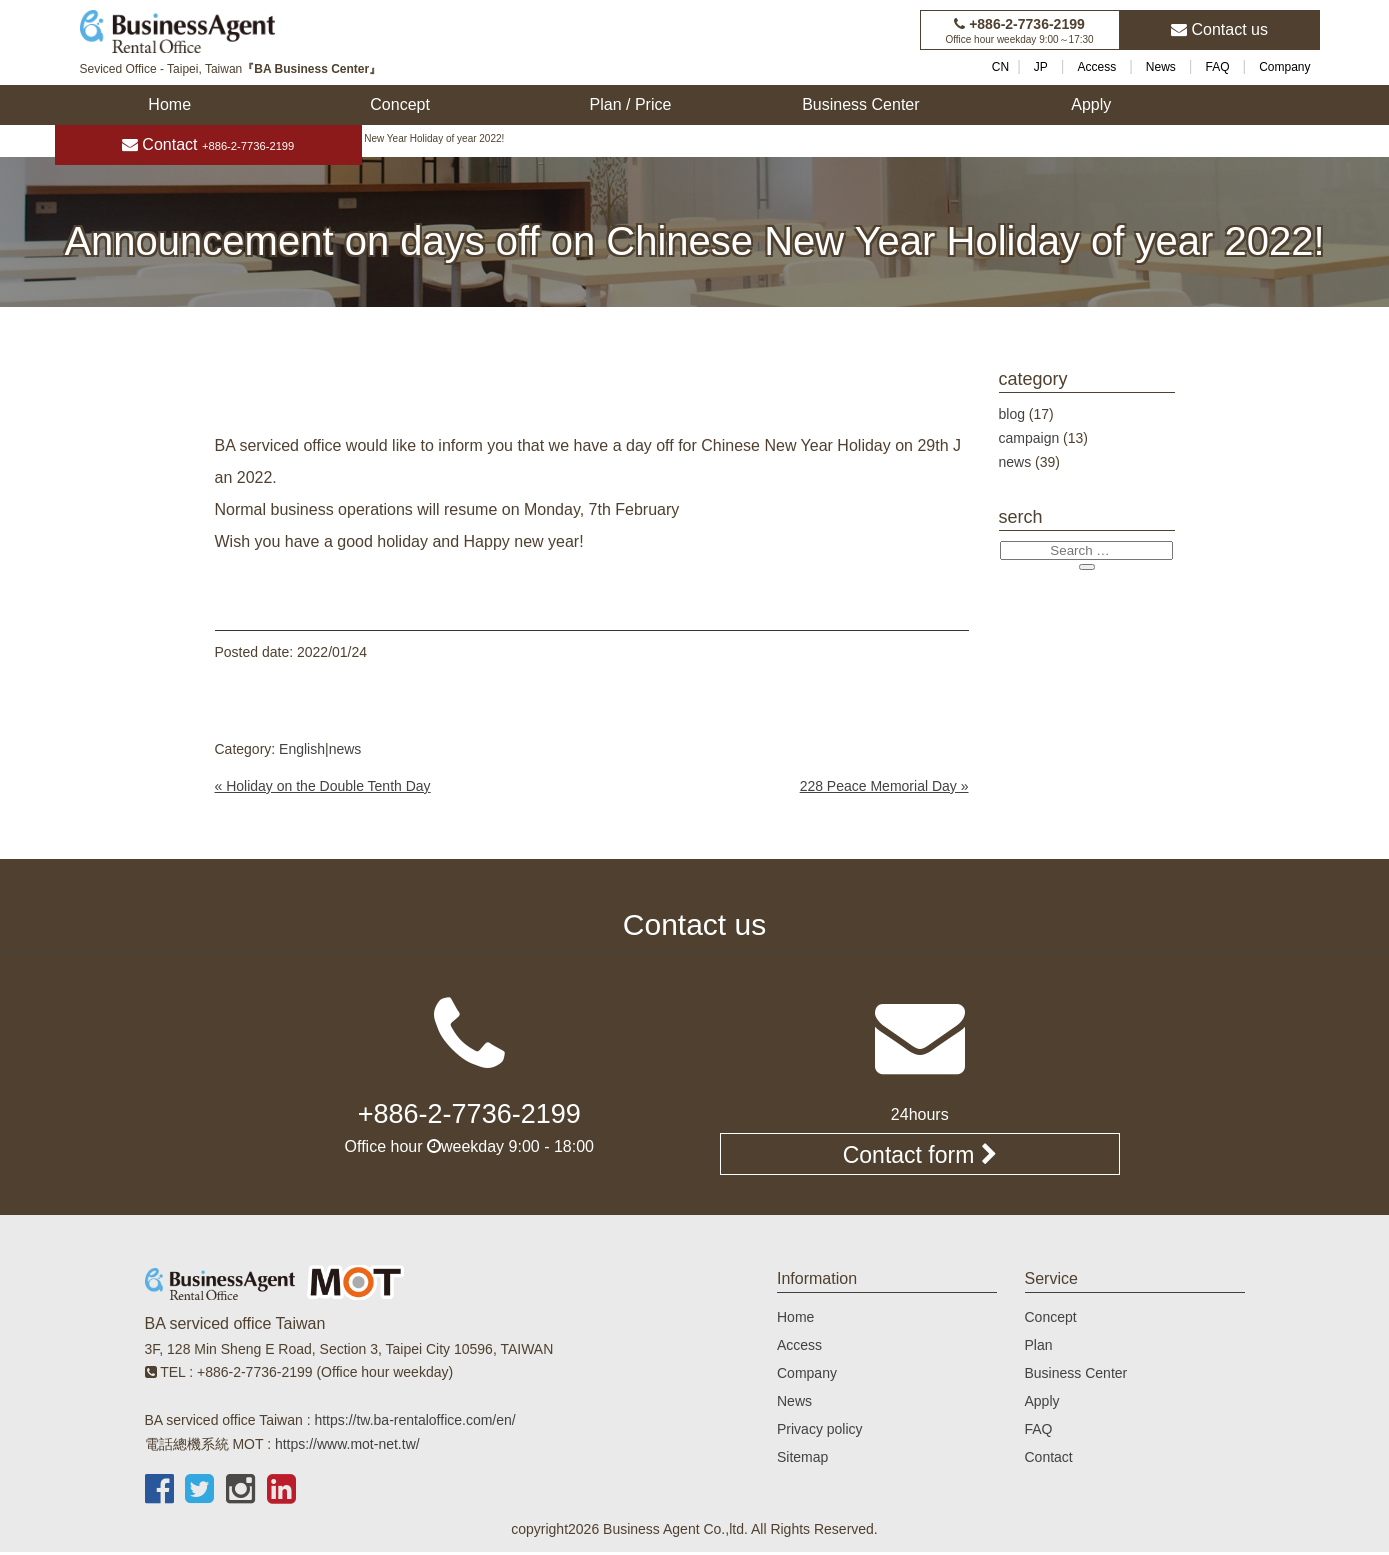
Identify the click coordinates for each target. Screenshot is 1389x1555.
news (345, 749)
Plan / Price (631, 104)
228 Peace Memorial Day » (884, 786)
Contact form (920, 1156)
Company (1284, 67)
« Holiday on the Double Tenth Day (323, 786)
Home (169, 104)
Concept (400, 104)
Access (1097, 67)
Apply (1091, 104)
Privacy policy (820, 1432)
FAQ (1217, 67)
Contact (208, 144)
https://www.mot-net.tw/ (347, 1446)
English (302, 749)
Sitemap (802, 1460)
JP (1041, 67)
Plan (1039, 1348)
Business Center (860, 104)
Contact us (1219, 29)
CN (1000, 67)
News (1161, 67)
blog (1012, 414)
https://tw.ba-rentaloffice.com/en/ (414, 1423)
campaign (1029, 438)
